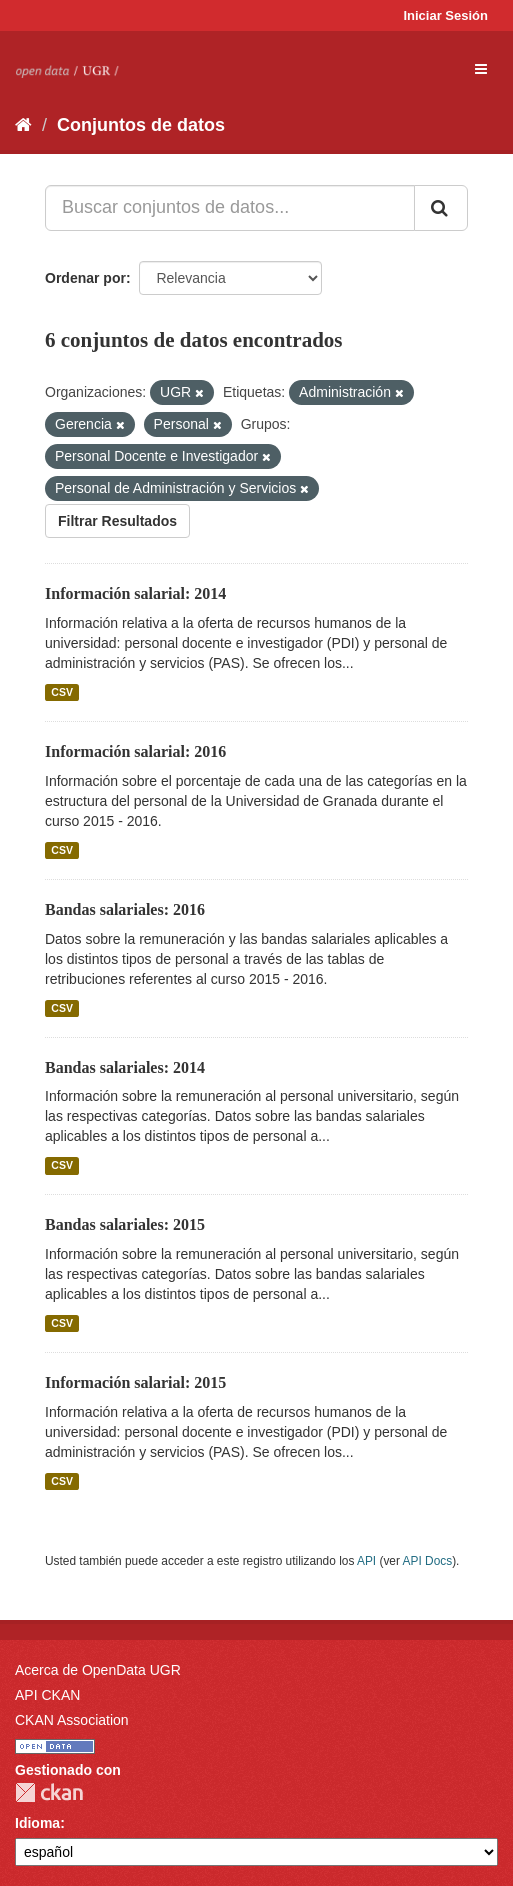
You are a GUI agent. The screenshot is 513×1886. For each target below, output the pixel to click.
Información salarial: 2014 (135, 593)
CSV (62, 692)
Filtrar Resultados (117, 521)
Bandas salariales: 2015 (125, 1224)
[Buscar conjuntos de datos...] (230, 208)
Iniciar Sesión (445, 15)
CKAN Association (72, 1720)
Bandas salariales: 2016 (125, 909)
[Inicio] (23, 125)
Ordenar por (85, 278)
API (366, 1561)
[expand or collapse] (481, 69)
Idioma (37, 1823)
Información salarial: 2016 (135, 751)
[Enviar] (441, 208)
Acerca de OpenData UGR (98, 1670)
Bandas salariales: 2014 (125, 1067)
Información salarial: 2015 (135, 1382)
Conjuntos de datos (141, 125)
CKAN (49, 1792)
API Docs (428, 1561)
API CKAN (47, 1695)
